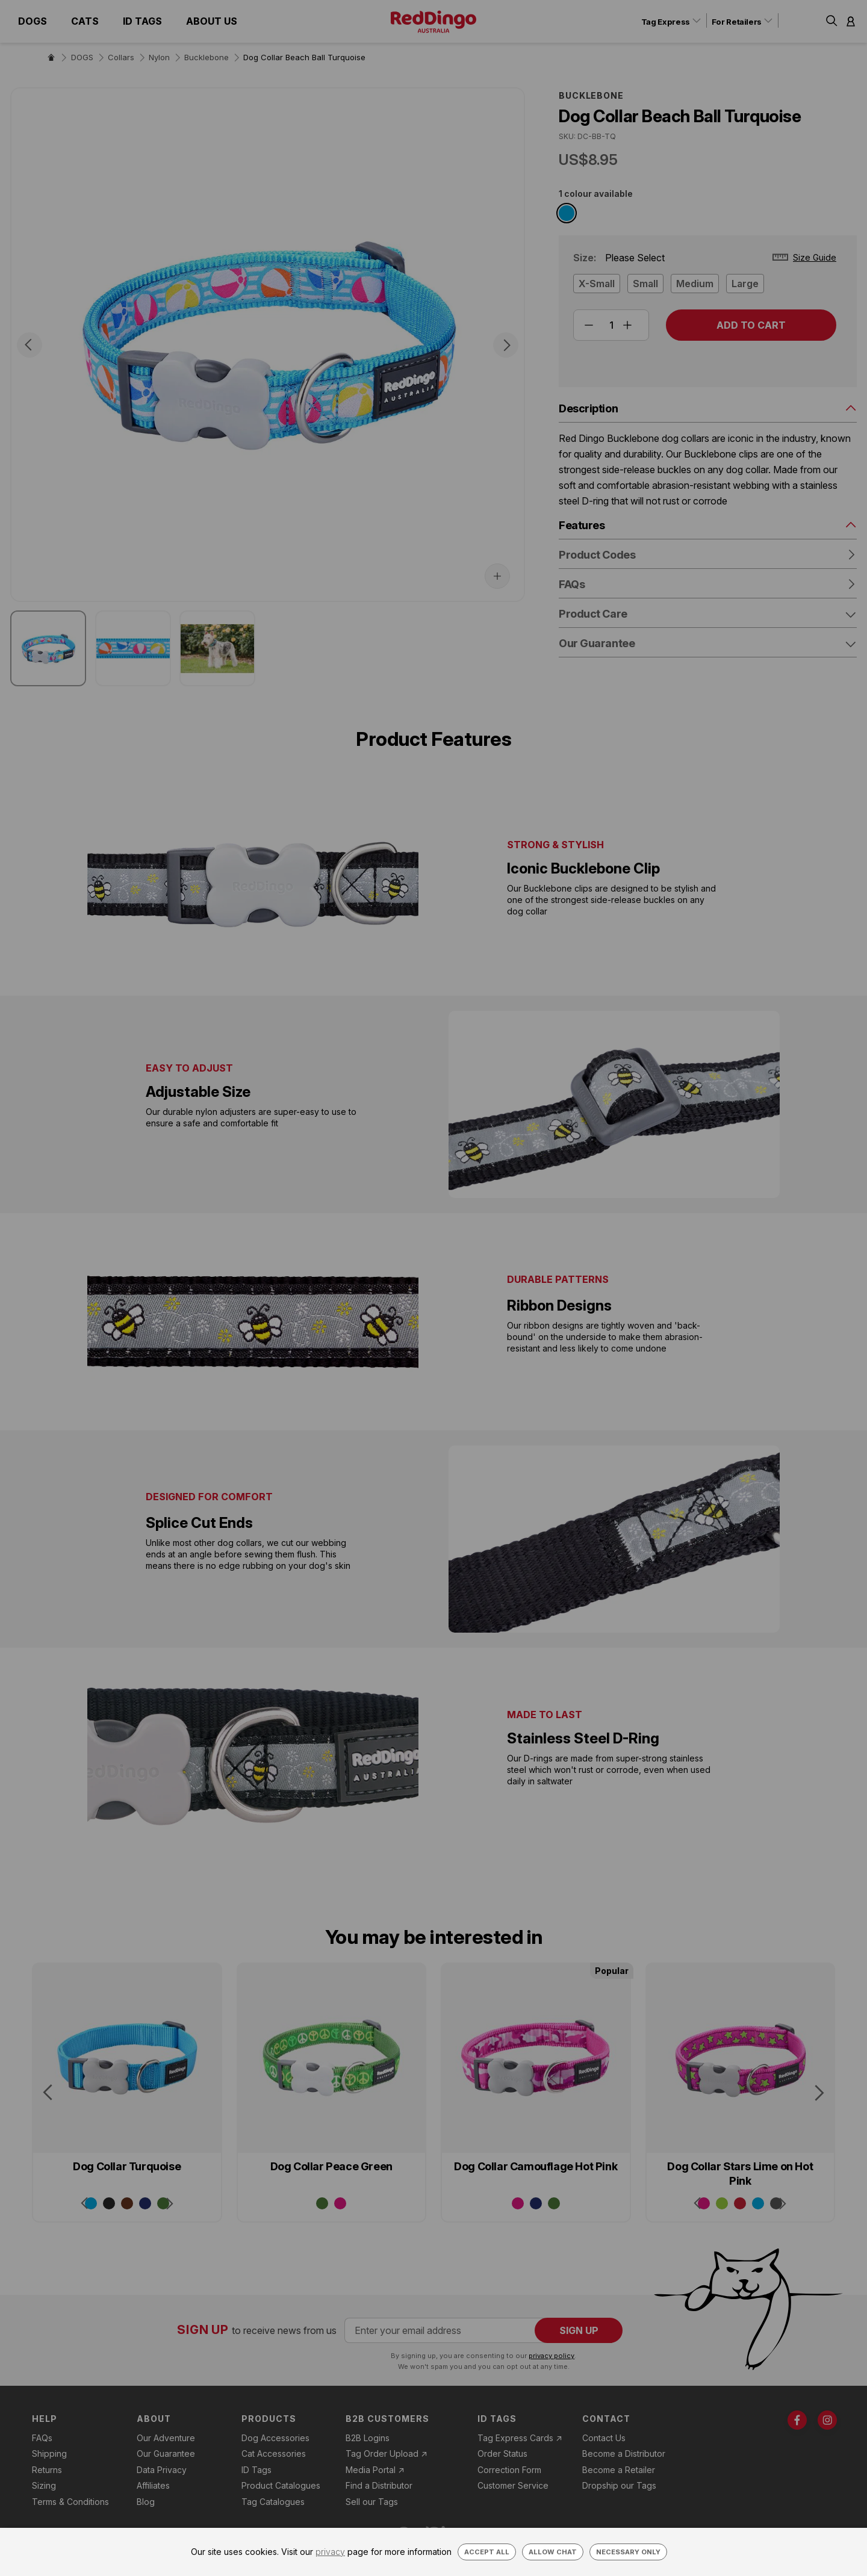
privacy (330, 2552)
